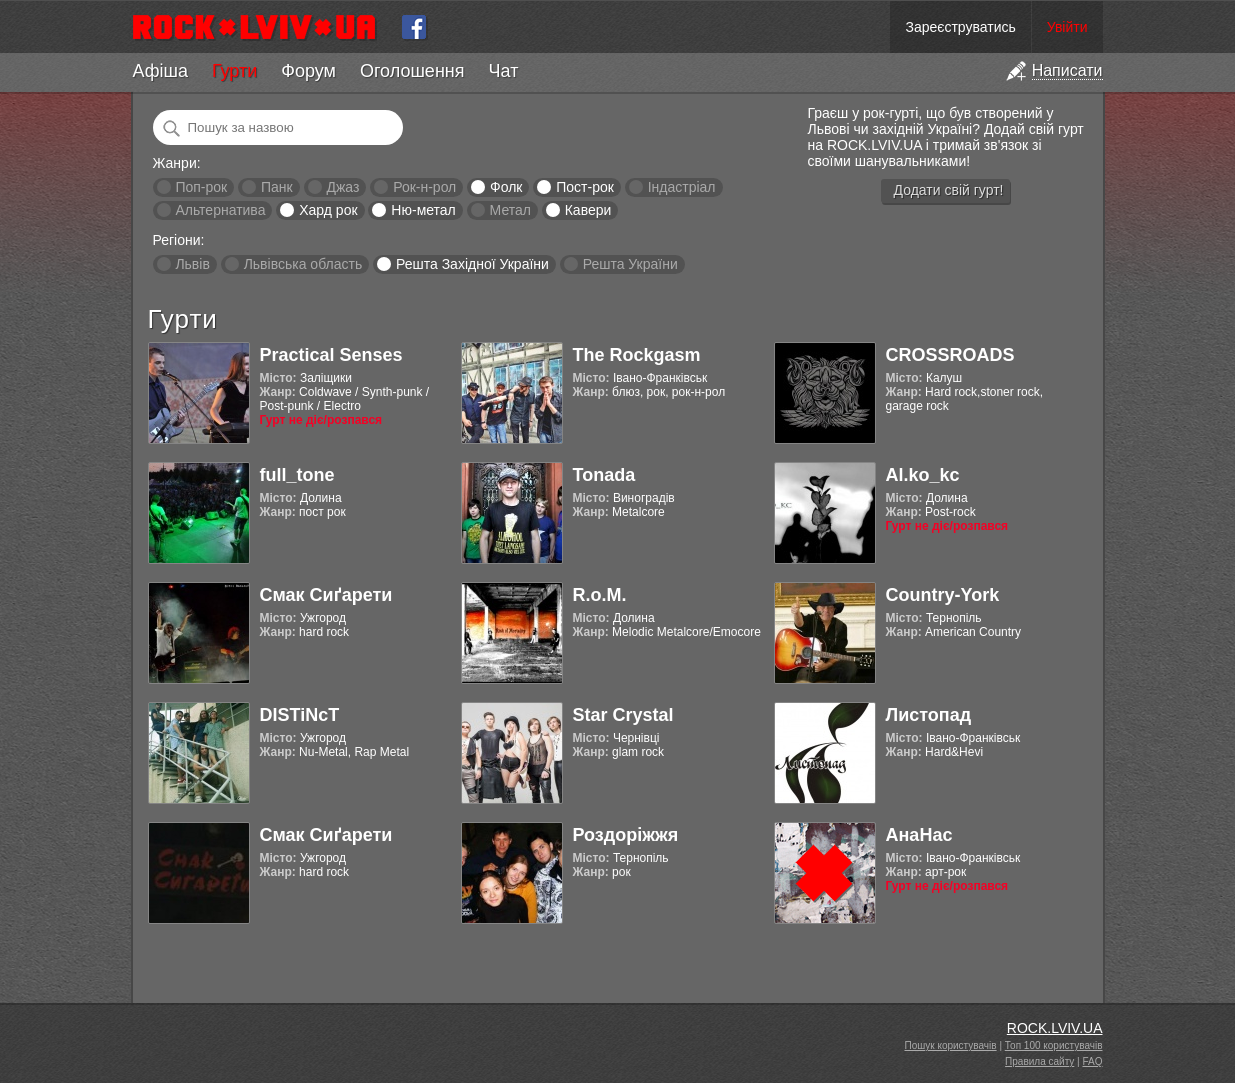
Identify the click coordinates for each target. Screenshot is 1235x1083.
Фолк (506, 187)
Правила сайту (1039, 1061)
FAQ (1092, 1061)
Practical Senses (331, 355)
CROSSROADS (950, 355)
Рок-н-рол (424, 187)
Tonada (604, 475)
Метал (510, 210)
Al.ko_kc (923, 475)
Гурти (234, 71)
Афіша (160, 71)
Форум (308, 71)
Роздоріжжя (626, 835)
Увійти (1067, 27)
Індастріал (682, 187)
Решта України (630, 264)
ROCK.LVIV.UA (1055, 1028)
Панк (277, 187)
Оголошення (412, 71)
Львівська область (303, 264)
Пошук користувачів (951, 1045)
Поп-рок (201, 187)
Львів (192, 264)
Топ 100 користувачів (1054, 1045)
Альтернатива (220, 210)
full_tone (297, 475)
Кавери (588, 210)
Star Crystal (623, 715)
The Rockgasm (637, 355)
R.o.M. (600, 595)
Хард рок (328, 210)
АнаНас (919, 835)
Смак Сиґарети (326, 595)
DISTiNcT (300, 715)
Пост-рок (585, 187)
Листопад (929, 715)
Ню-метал (423, 210)
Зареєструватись (960, 27)
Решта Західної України (472, 264)
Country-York (943, 595)
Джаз (342, 187)
